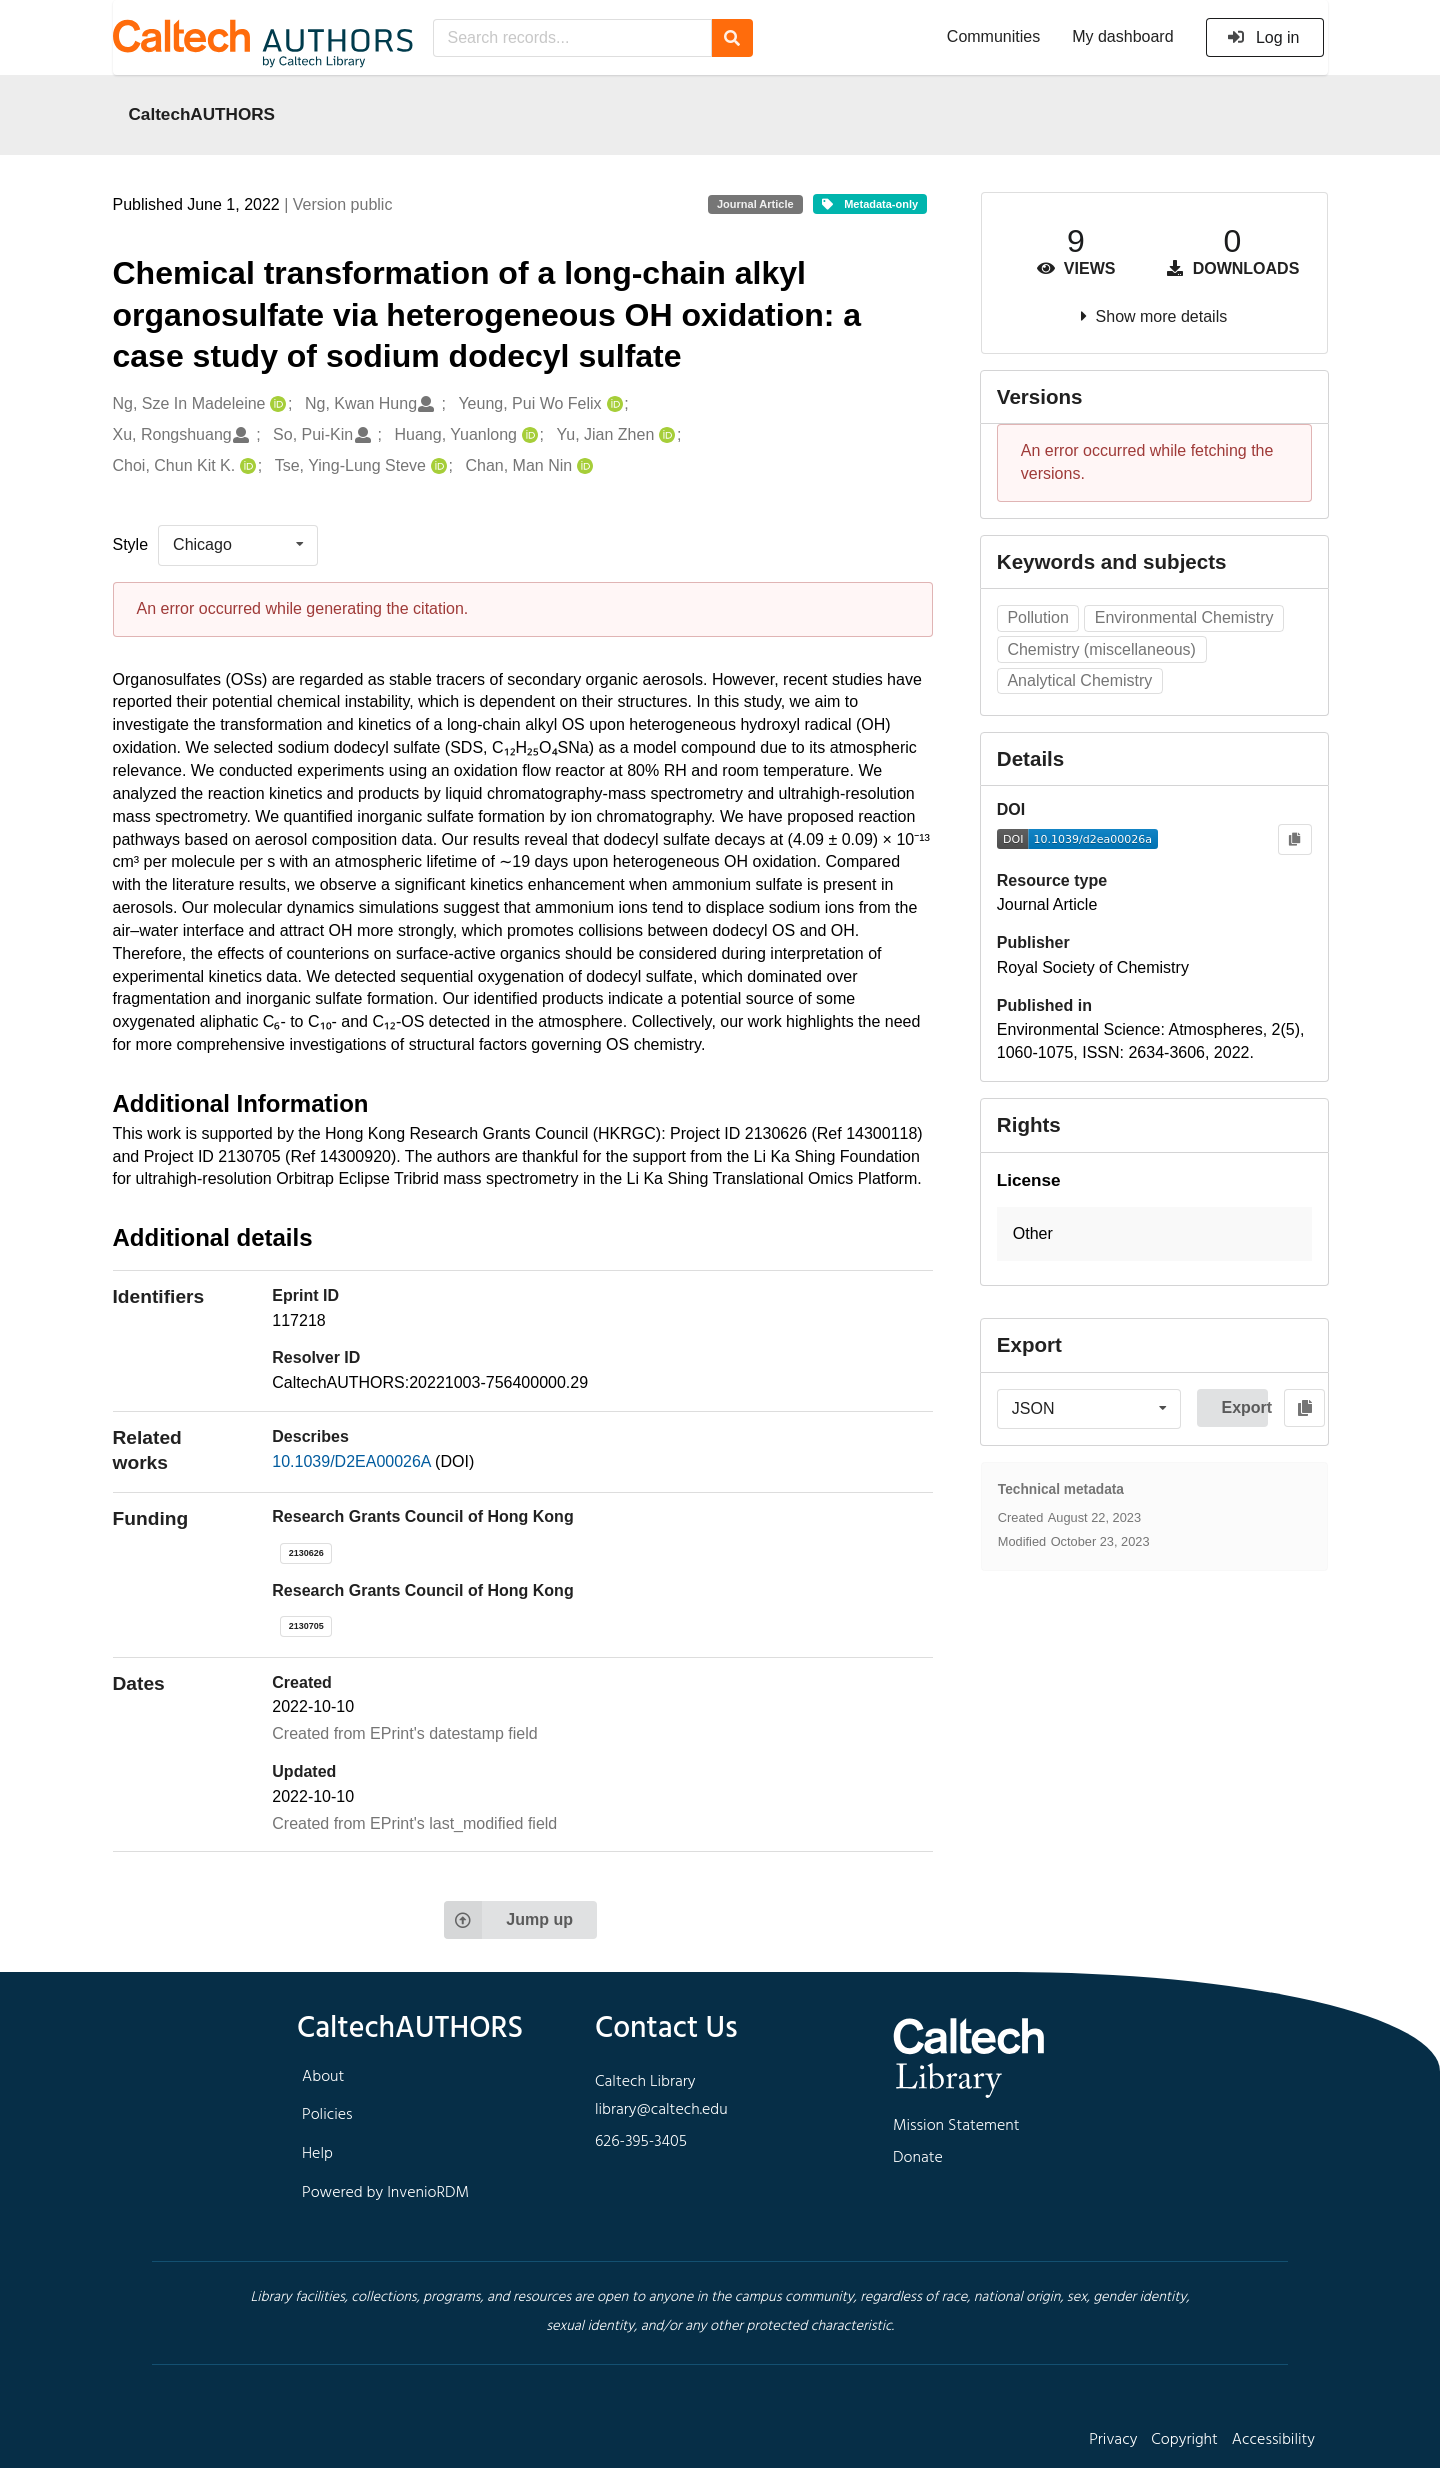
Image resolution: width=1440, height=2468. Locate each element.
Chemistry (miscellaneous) (1101, 649)
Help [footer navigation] (317, 2154)
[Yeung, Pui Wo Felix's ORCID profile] (612, 404)
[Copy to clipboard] (1294, 839)
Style (131, 544)
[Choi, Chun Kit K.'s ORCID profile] (245, 466)
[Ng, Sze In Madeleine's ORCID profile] (275, 404)
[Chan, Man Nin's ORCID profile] (582, 466)
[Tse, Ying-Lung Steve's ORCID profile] (436, 466)
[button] (1154, 1234)
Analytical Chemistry (1079, 680)
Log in (1263, 37)
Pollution (1037, 617)
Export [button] (1244, 1407)
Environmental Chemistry (1184, 617)
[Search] (732, 38)
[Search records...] (572, 38)
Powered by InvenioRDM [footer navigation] (385, 2193)
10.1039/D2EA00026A (353, 1461)
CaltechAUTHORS (202, 114)
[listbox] (238, 545)
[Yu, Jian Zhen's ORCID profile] (664, 435)
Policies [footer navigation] (327, 2115)
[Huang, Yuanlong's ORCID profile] (527, 435)
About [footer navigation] (323, 2077)
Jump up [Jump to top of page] (508, 1920)
